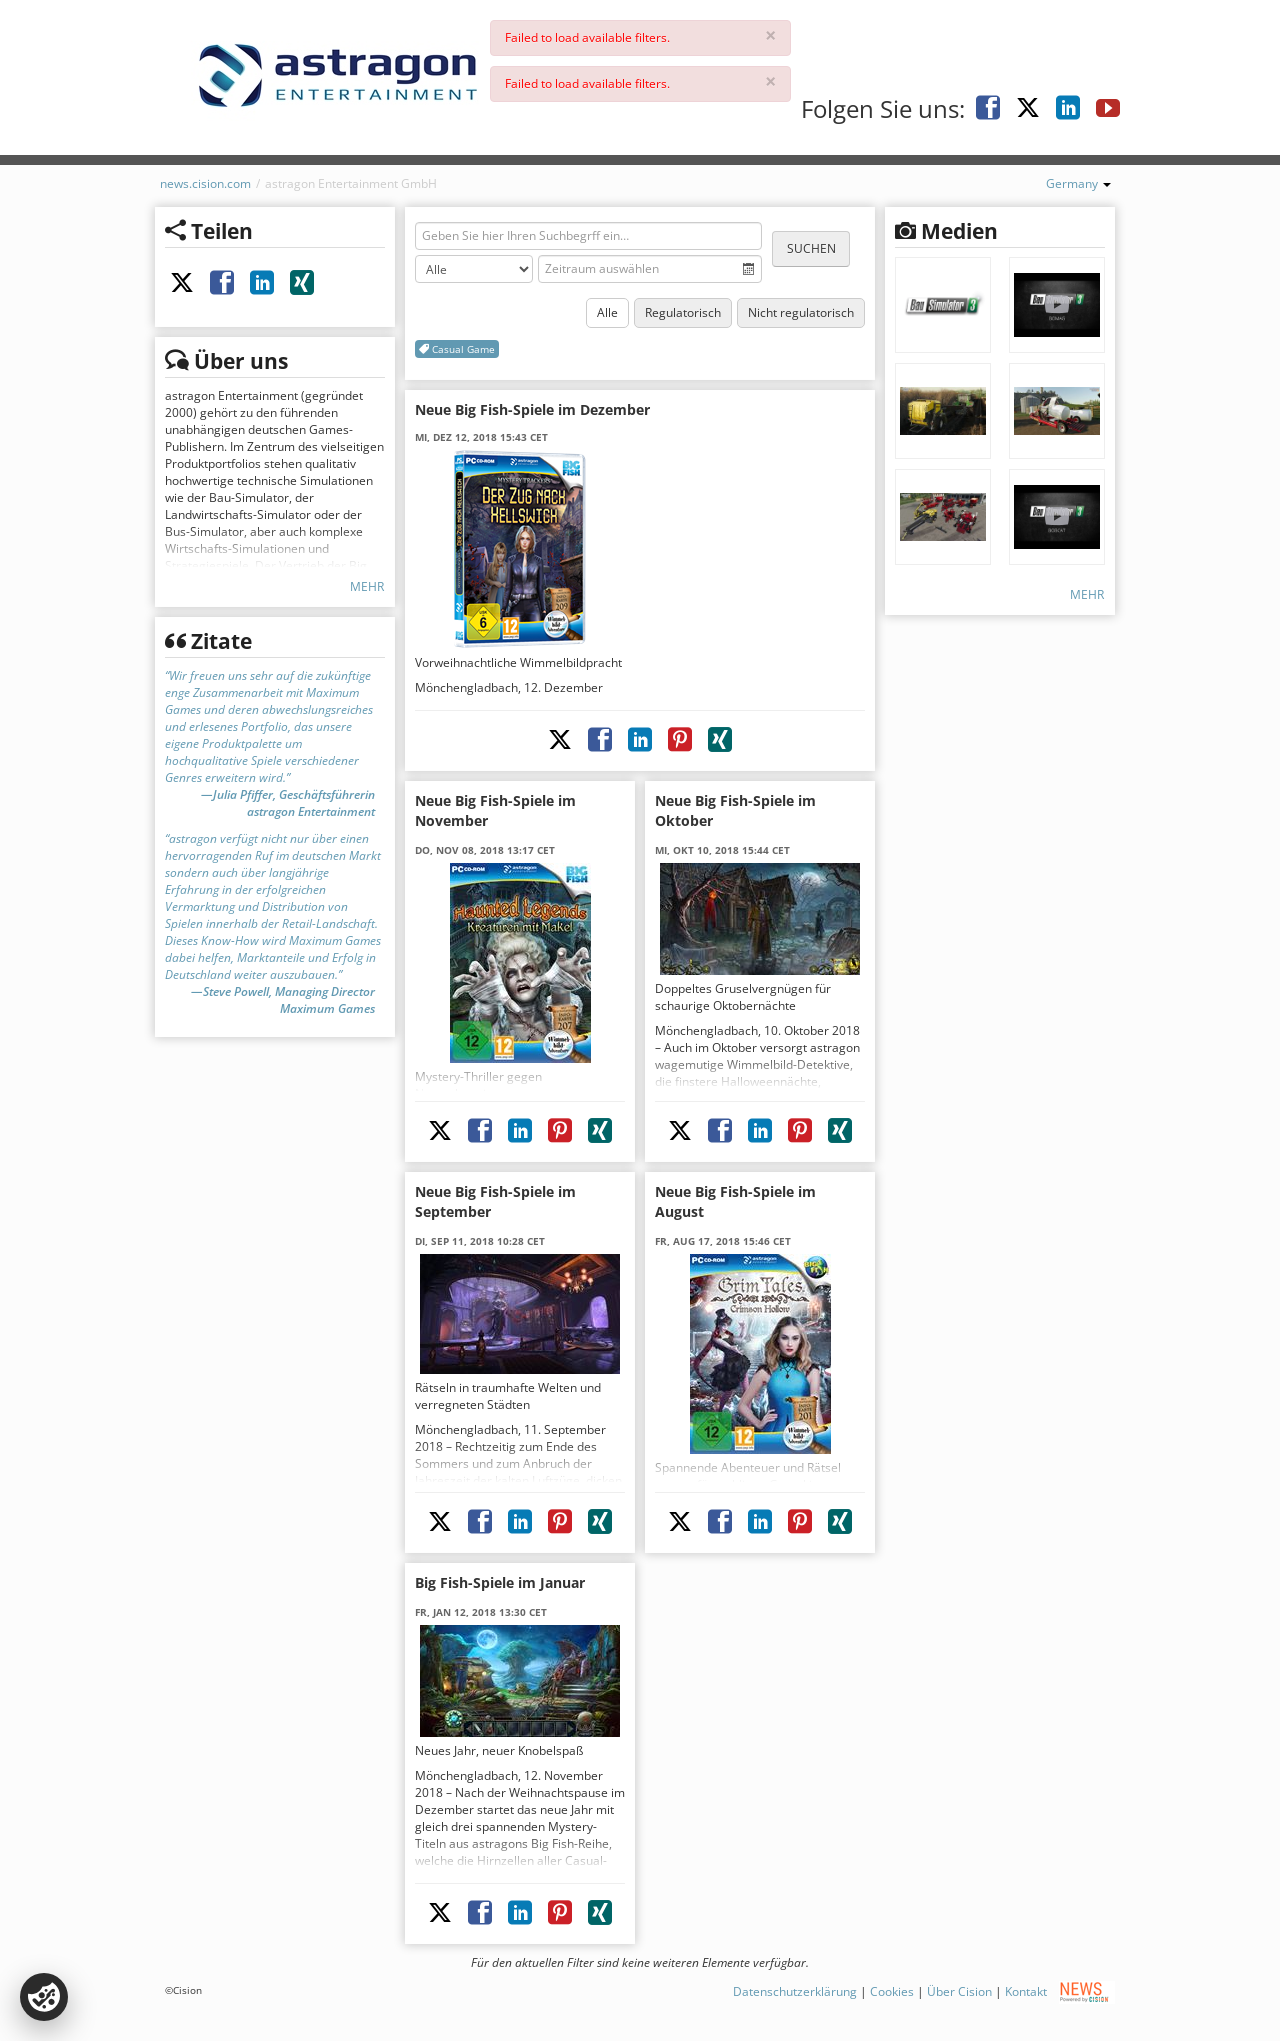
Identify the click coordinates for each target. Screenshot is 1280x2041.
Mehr (367, 586)
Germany (1078, 183)
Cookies (892, 1991)
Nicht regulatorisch (801, 312)
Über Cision (959, 1991)
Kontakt (1026, 1991)
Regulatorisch (683, 312)
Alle (607, 312)
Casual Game (457, 349)
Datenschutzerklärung (795, 1991)
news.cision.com (205, 183)
